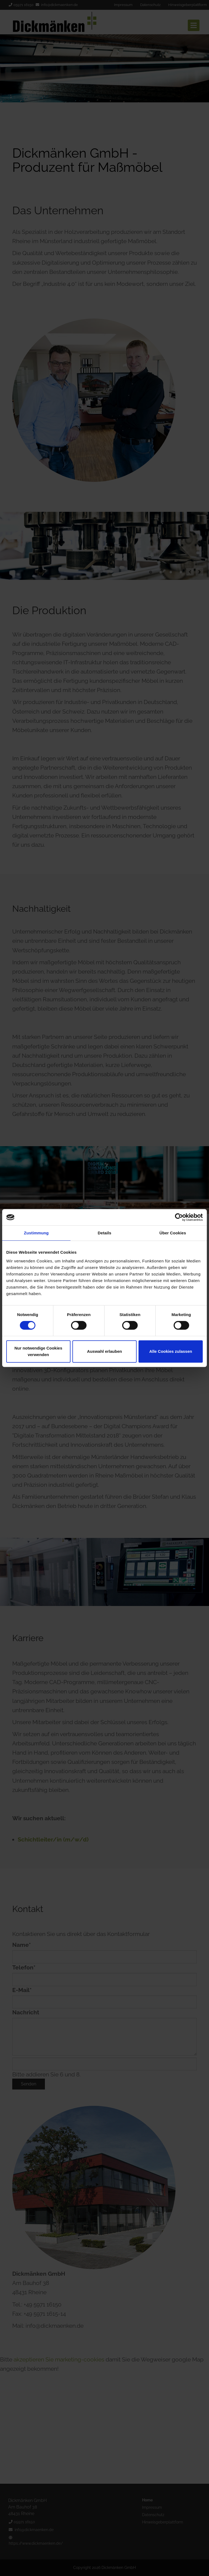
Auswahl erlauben (104, 1351)
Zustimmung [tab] (36, 1233)
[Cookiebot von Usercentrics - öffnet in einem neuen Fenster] (179, 1217)
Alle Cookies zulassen (170, 1351)
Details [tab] (104, 1233)
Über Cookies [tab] (172, 1233)
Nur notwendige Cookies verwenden (38, 1351)
